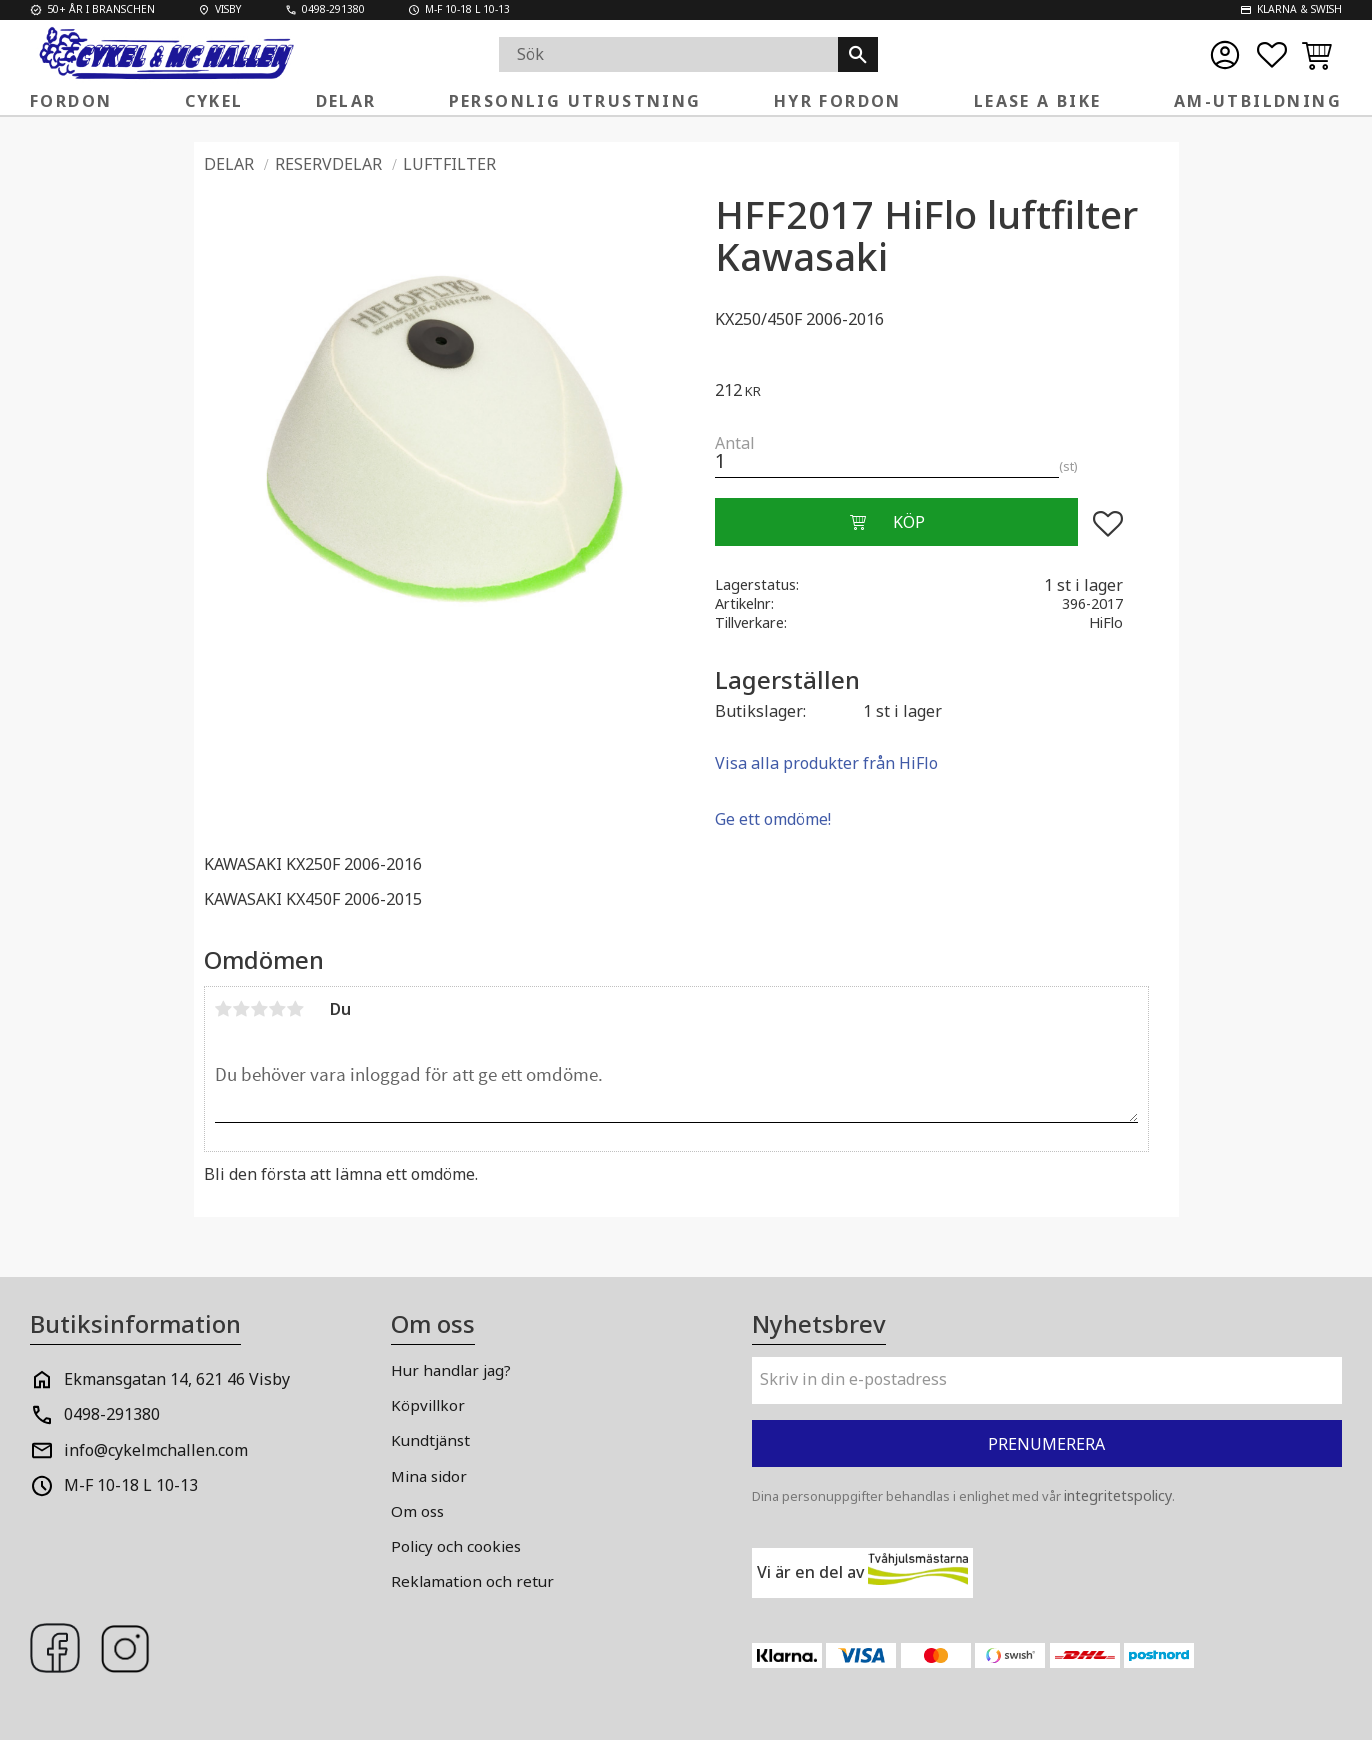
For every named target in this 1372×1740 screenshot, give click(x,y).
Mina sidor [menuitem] (429, 1476)
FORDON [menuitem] (71, 101)
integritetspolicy (1118, 1495)
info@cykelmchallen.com (156, 1450)
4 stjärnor (278, 1009)
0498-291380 (112, 1414)
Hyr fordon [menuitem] (838, 101)
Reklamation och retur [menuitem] (472, 1581)
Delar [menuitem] (346, 101)
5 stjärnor (296, 1009)
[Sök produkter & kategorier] (668, 54)
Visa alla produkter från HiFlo (826, 763)
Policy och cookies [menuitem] (456, 1546)
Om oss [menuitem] (417, 1511)
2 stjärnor (242, 1009)
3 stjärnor (260, 1009)
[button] (1272, 55)
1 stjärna (224, 1009)
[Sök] (858, 54)
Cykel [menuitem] (214, 101)
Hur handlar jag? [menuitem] (451, 1370)
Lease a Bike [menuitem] (1038, 101)
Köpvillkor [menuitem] (428, 1405)
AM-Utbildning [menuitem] (1258, 101)
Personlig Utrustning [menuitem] (575, 101)
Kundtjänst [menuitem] (430, 1440)
